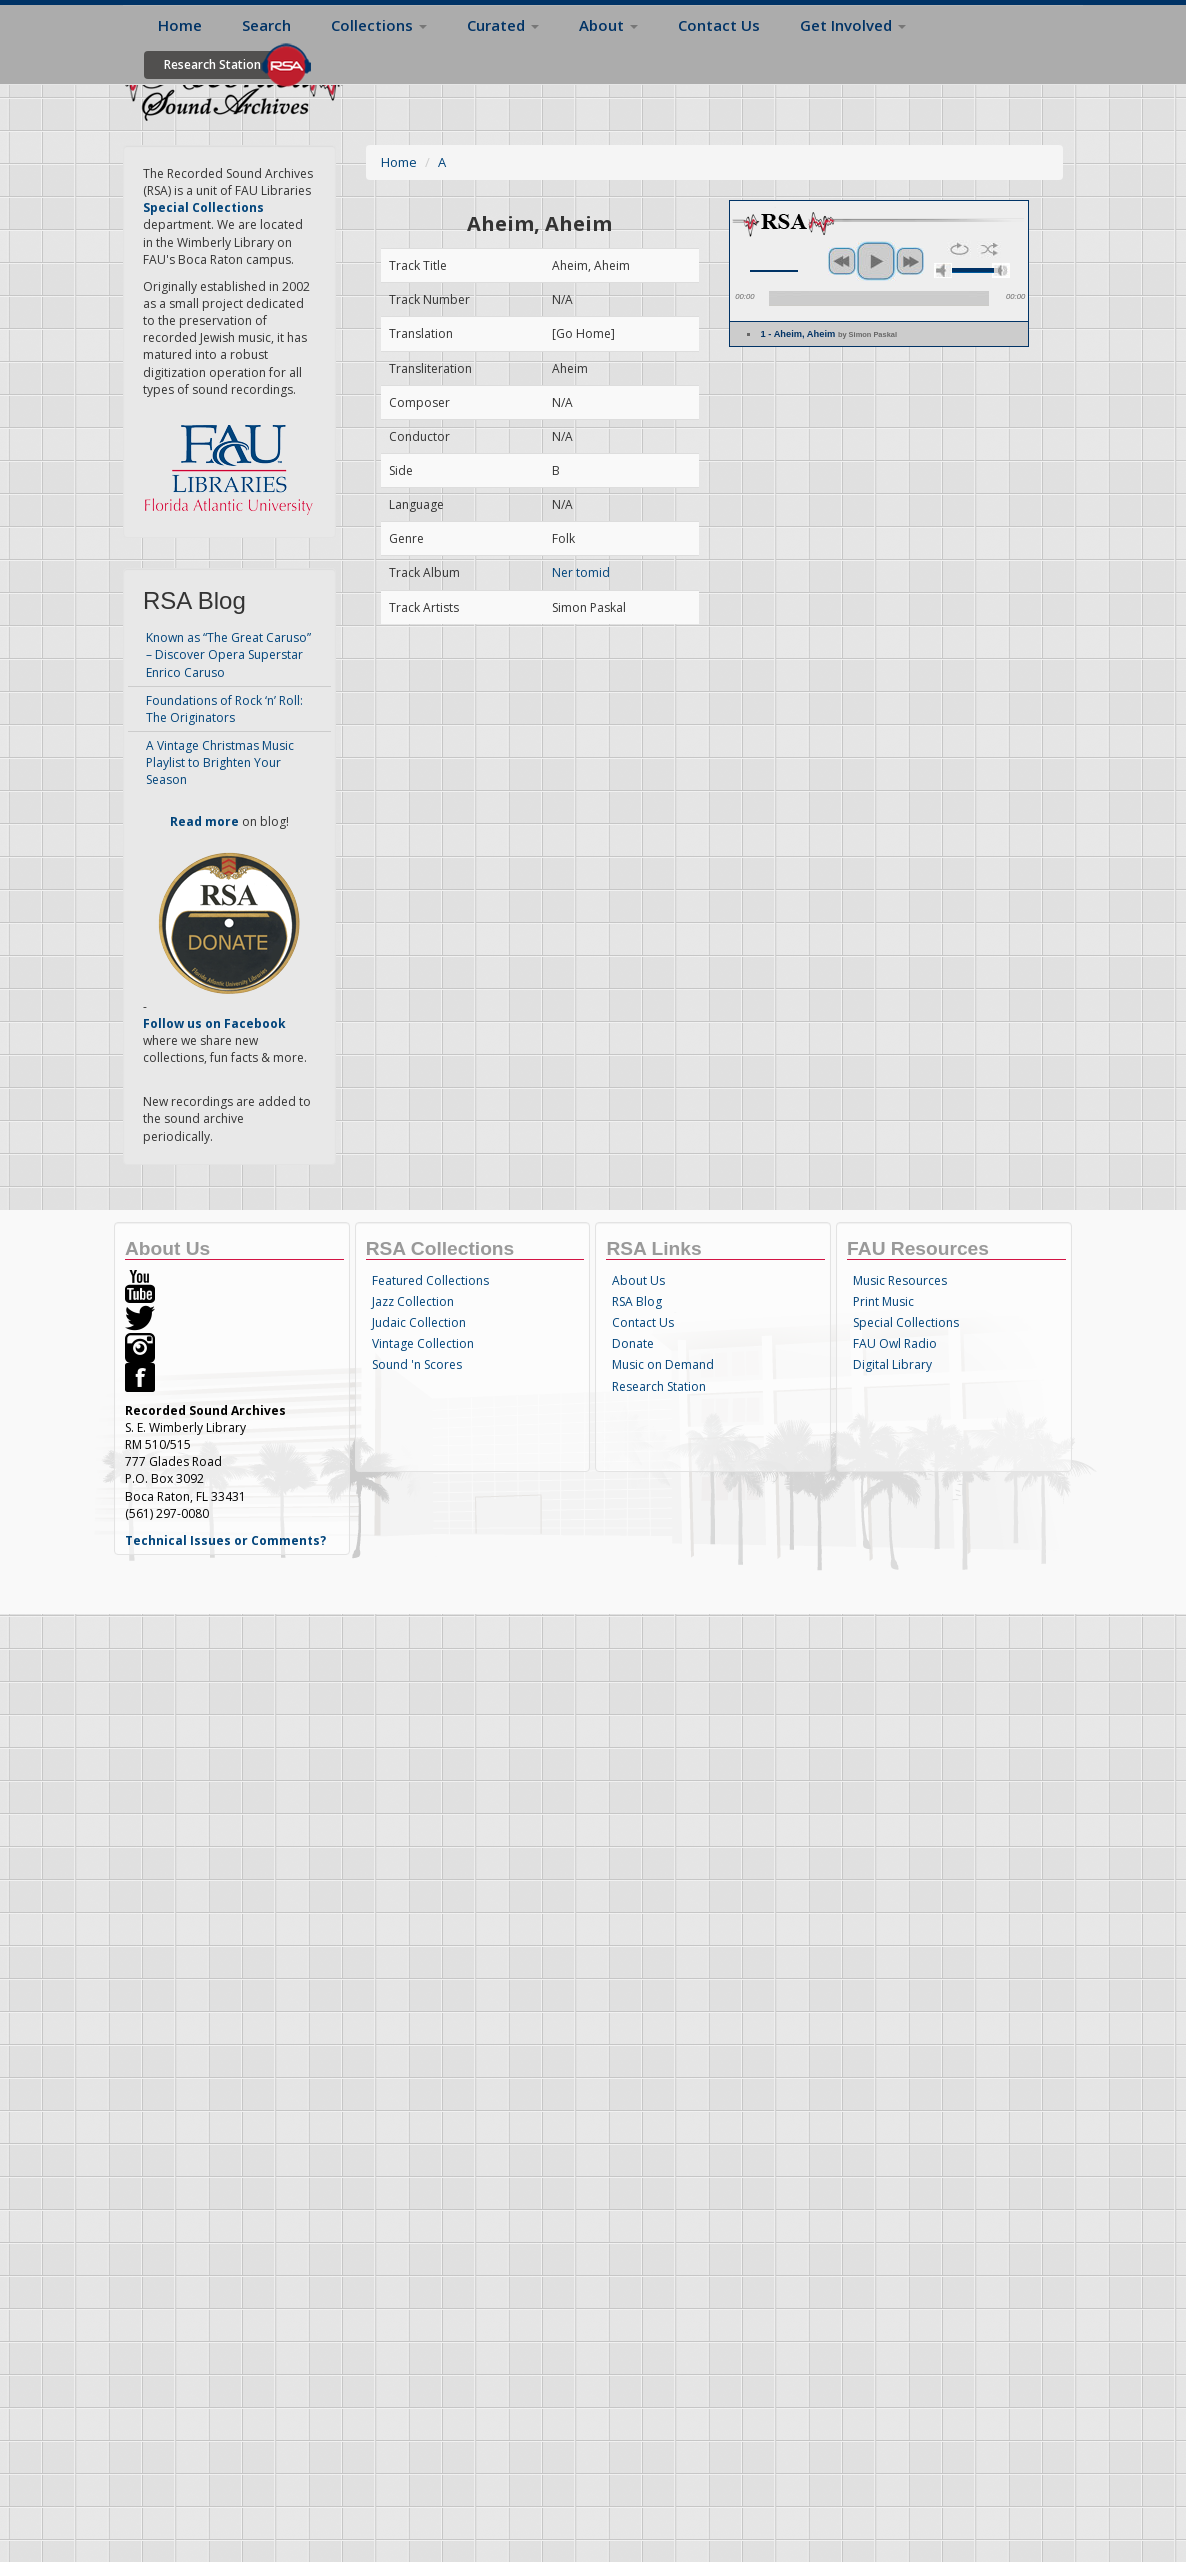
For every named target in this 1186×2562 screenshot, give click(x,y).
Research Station (212, 64)
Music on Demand (663, 1364)
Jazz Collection (413, 1301)
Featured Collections (430, 1280)
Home (180, 25)
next (910, 261)
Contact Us (719, 25)
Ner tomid (581, 572)
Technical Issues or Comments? (225, 1540)
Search (266, 25)
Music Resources (900, 1280)
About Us (638, 1280)
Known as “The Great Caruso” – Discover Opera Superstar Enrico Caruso (228, 654)
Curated (503, 25)
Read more (204, 821)
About (608, 25)
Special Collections (906, 1322)
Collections (379, 25)
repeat (959, 249)
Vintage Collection (423, 1343)
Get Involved (853, 25)
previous (842, 261)
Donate (633, 1343)
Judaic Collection (419, 1322)
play (876, 261)
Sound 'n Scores (417, 1364)
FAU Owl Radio (895, 1343)
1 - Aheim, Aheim (829, 334)
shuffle (989, 249)
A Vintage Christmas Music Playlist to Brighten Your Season (220, 762)
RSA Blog (637, 1301)
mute (943, 270)
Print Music (883, 1301)
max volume (1001, 270)
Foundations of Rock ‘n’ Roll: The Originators (224, 709)
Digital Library (892, 1364)
